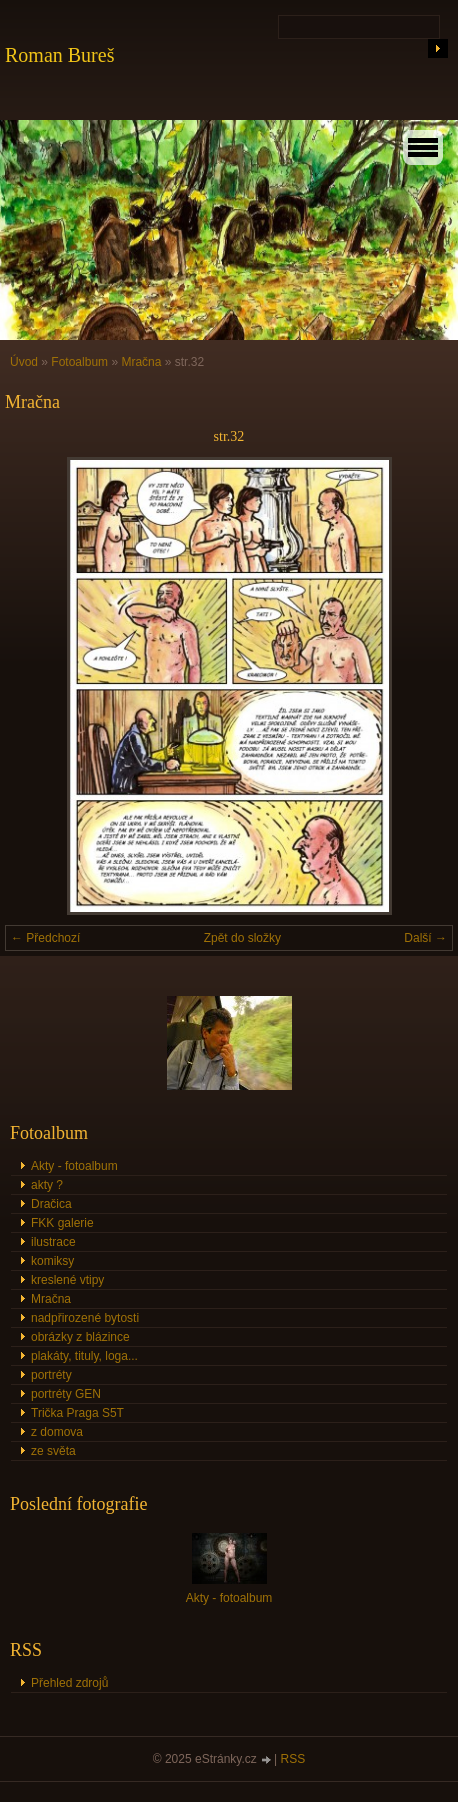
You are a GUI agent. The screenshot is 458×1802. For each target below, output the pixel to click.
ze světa (53, 1451)
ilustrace (53, 1242)
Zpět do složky (242, 938)
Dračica (51, 1204)
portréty (51, 1375)
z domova (57, 1432)
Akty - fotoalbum (74, 1166)
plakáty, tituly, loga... (84, 1356)
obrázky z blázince (80, 1337)
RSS (293, 1759)
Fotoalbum (79, 362)
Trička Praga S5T (77, 1413)
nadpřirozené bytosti (85, 1318)
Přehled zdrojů (69, 1683)
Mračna (141, 362)
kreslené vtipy (67, 1280)
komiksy (52, 1261)
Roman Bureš (59, 55)
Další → (425, 938)
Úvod (24, 362)
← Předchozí (45, 938)
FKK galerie (62, 1223)
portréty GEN (66, 1394)
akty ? (47, 1185)
